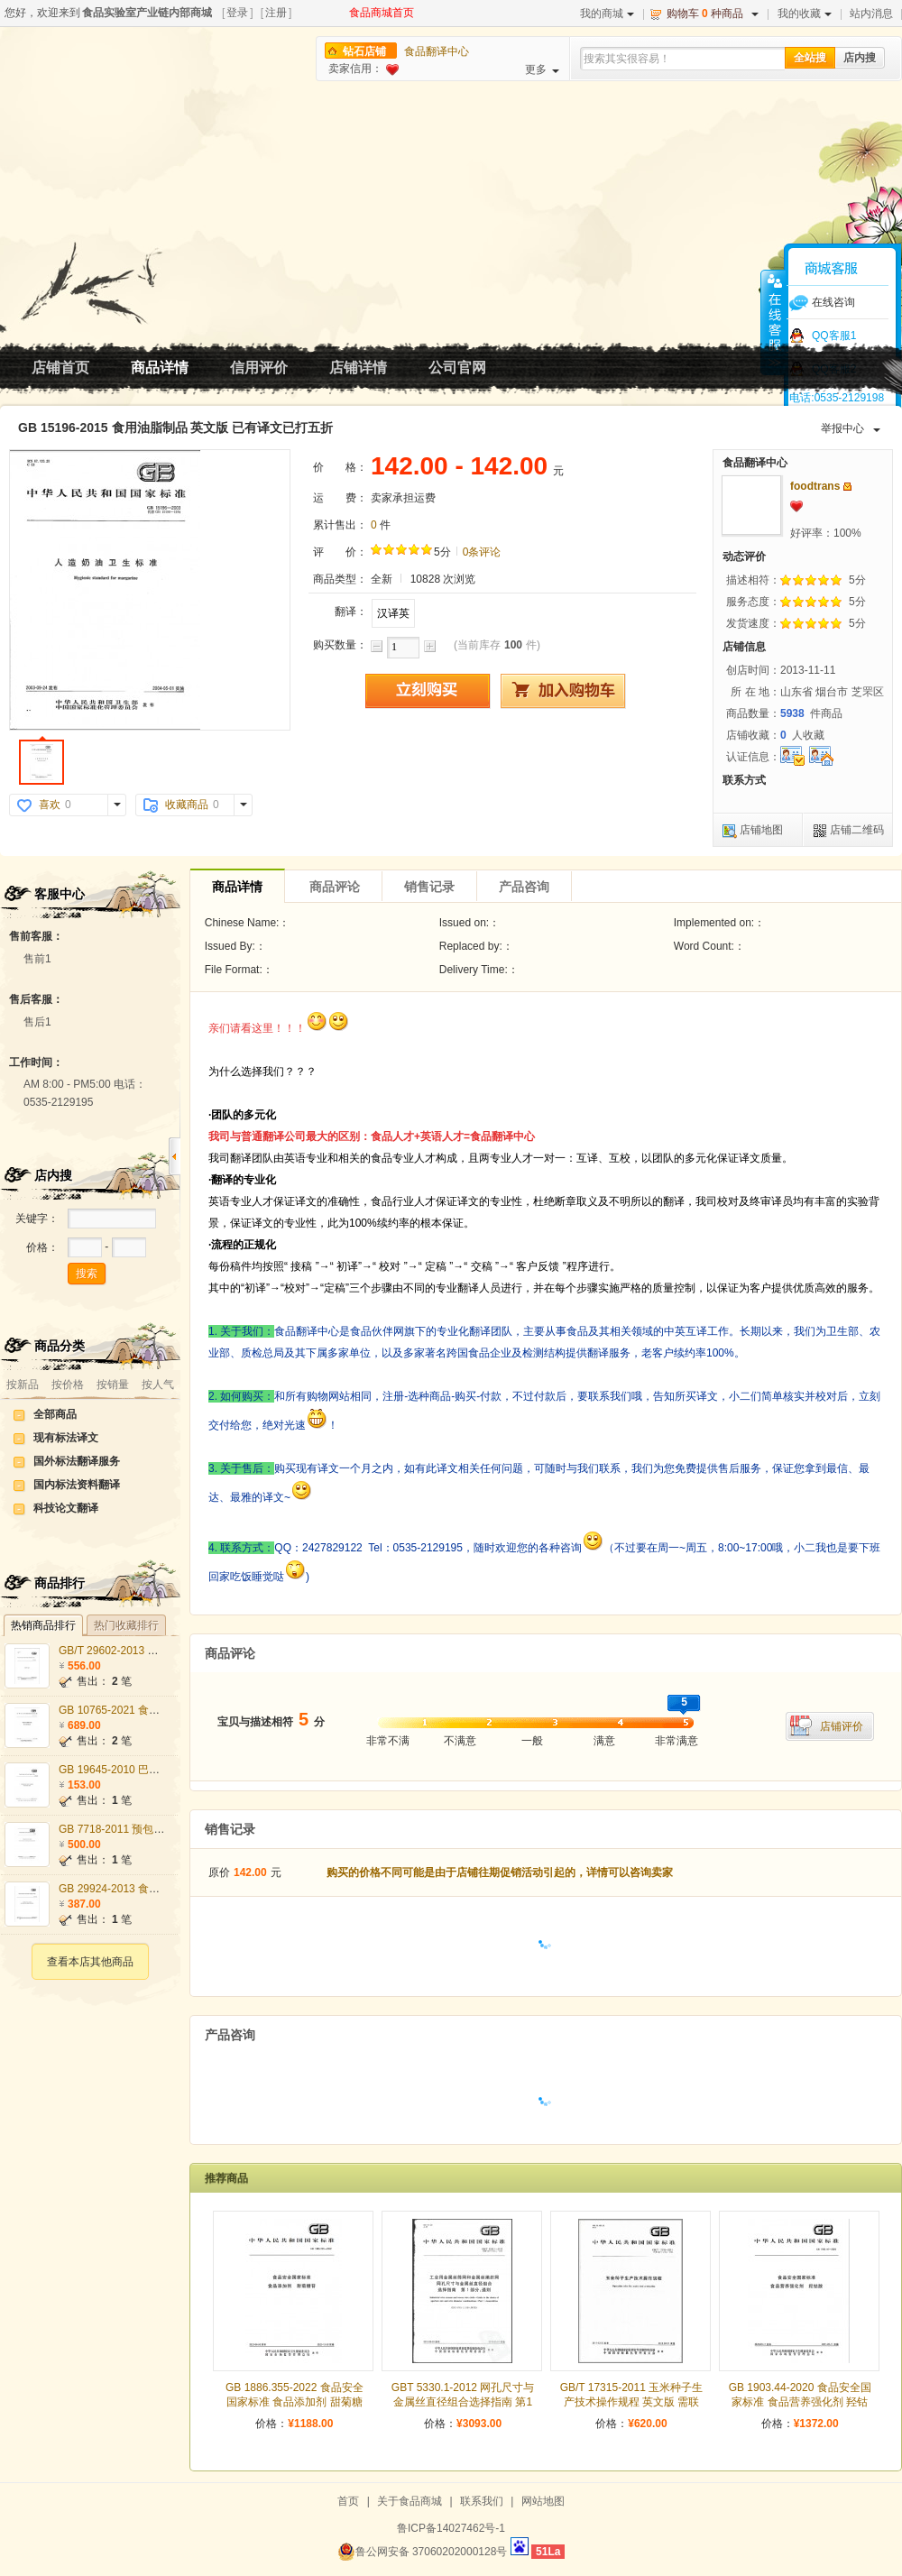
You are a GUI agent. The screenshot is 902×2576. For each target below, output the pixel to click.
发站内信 (847, 487)
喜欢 (49, 804)
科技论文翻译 (65, 1508)
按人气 (158, 1384)
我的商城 (607, 13)
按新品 (22, 1384)
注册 (276, 12)
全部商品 (55, 1414)
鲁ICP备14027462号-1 (451, 2528)
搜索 (86, 1273)
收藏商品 (186, 804)
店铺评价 (841, 1726)
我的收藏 (805, 13)
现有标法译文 (65, 1437)
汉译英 (393, 613)
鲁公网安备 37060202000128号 (422, 2552)
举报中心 (850, 428)
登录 (237, 12)
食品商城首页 (381, 12)
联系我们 (481, 2501)
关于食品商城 (409, 2501)
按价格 (67, 1384)
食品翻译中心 (436, 51)
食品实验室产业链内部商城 (147, 12)
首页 (348, 2501)
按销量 (113, 1384)
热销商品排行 (43, 1625)
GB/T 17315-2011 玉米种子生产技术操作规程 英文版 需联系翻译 (632, 2402)
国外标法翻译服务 (76, 1461)
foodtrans (815, 486)
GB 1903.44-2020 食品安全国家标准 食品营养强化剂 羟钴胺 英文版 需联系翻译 (800, 2402)
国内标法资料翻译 (76, 1484)
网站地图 (543, 2501)
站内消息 (871, 13)
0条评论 (482, 552)
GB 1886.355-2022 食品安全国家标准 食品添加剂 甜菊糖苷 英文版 (295, 2402)
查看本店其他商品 (90, 1961)
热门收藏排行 (126, 1625)
